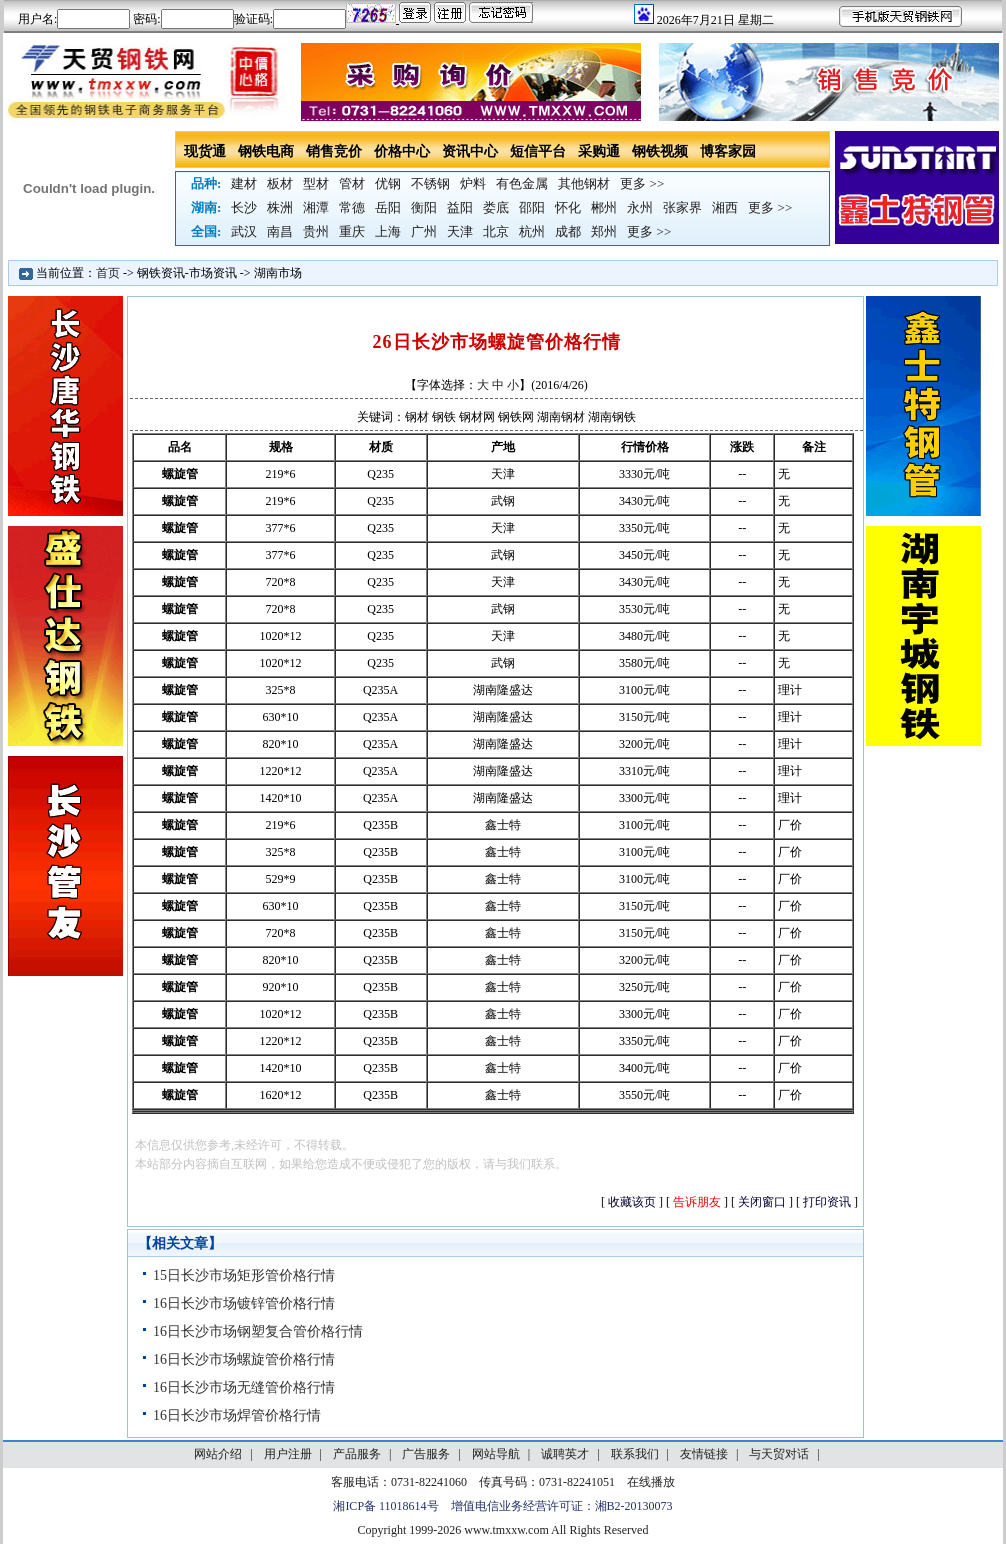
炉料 (473, 183)
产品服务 (357, 1454)
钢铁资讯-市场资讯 (187, 273)
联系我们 (635, 1454)
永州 (640, 207)
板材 (280, 183)
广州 (424, 231)
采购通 (599, 151)
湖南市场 (278, 273)
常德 (352, 207)
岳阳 (388, 207)
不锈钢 (430, 183)
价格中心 (402, 151)
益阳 (460, 207)
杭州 (532, 231)
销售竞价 (334, 151)
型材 (316, 183)
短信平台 (538, 151)
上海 (388, 231)
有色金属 (522, 183)
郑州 (604, 231)
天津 (460, 231)
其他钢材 (584, 183)
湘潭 (316, 207)
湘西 (725, 207)
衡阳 (424, 207)
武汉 (244, 231)
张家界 (682, 207)
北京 (496, 231)
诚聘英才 (565, 1454)
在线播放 (651, 1482)
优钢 (388, 183)
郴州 (604, 207)
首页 (108, 273)
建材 (244, 183)
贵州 (316, 231)
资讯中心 (470, 151)
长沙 (244, 207)
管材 (352, 183)
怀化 (568, 207)
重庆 (352, 231)
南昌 (280, 231)
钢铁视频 (660, 151)
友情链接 (704, 1454)
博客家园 (728, 151)
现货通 (205, 151)
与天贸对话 (779, 1454)
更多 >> (642, 183)
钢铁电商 (266, 151)
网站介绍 (218, 1454)
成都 (568, 231)
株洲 (280, 207)
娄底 (496, 207)
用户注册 (288, 1454)
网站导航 (496, 1454)
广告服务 (426, 1454)
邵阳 (532, 207)
